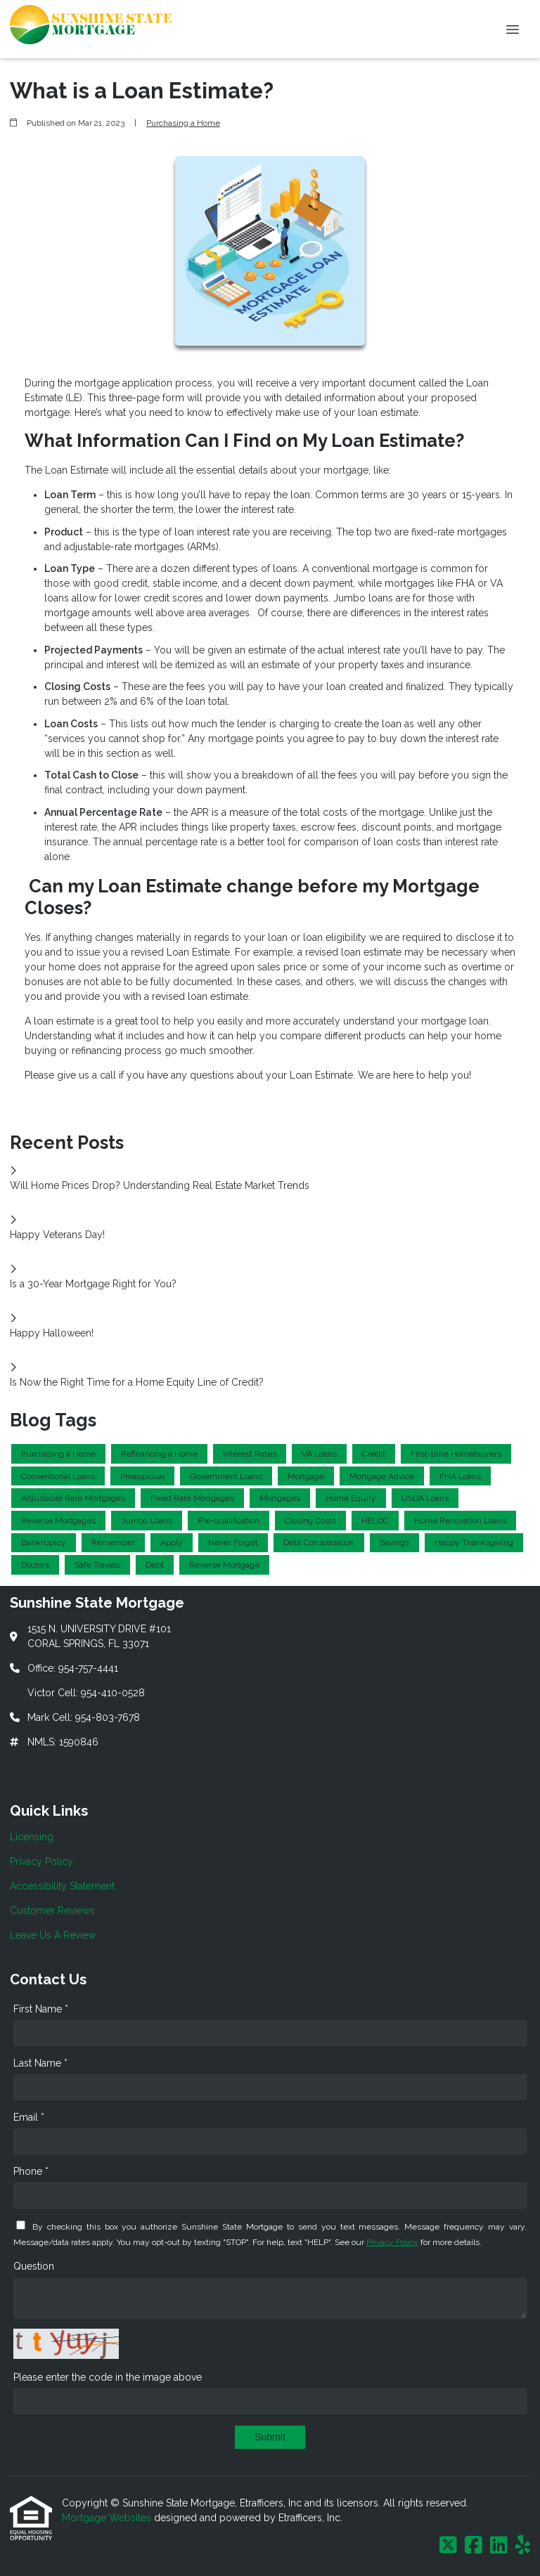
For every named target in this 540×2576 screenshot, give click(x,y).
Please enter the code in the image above (107, 2377)
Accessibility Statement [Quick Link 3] (62, 1886)
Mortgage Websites (108, 2517)
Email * (28, 2117)
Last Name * (40, 2063)
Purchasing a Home (183, 123)
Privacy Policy (392, 2242)
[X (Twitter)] (448, 2545)
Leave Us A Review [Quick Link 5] (53, 1935)
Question (33, 2266)
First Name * (40, 2009)
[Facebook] (473, 2545)
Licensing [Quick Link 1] (31, 1836)
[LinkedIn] (499, 2545)
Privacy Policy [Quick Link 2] (41, 1861)
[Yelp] (522, 2545)
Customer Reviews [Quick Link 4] (52, 1910)
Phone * (31, 2171)
